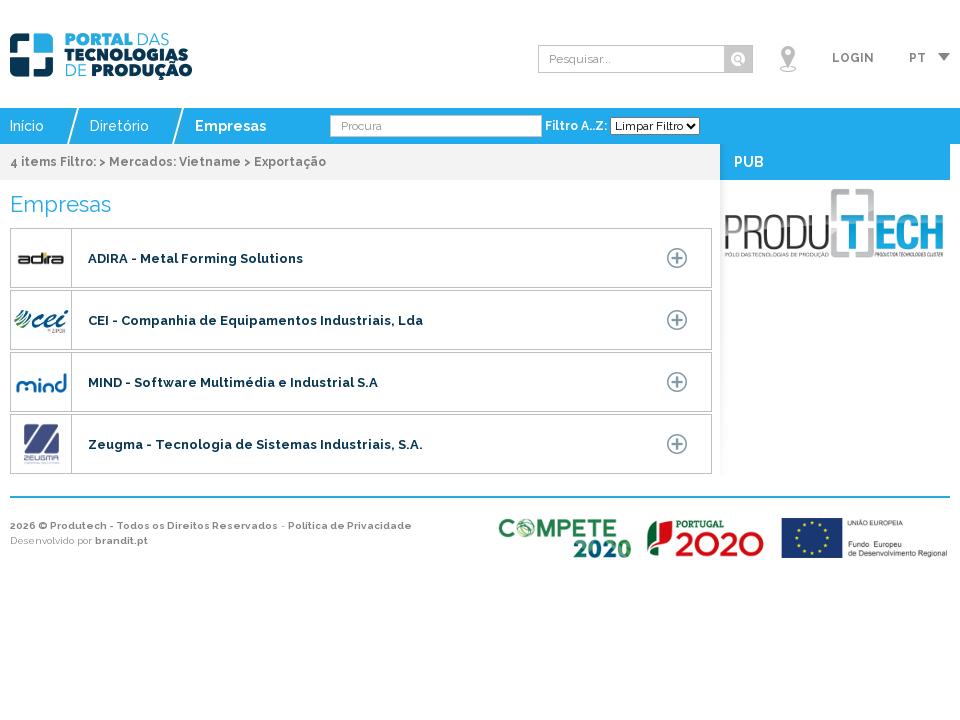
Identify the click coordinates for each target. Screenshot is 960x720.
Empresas (230, 126)
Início (27, 126)
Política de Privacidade (350, 525)
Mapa (788, 59)
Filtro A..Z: (577, 126)
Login (853, 58)
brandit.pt (121, 540)
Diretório (119, 126)
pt (917, 58)
